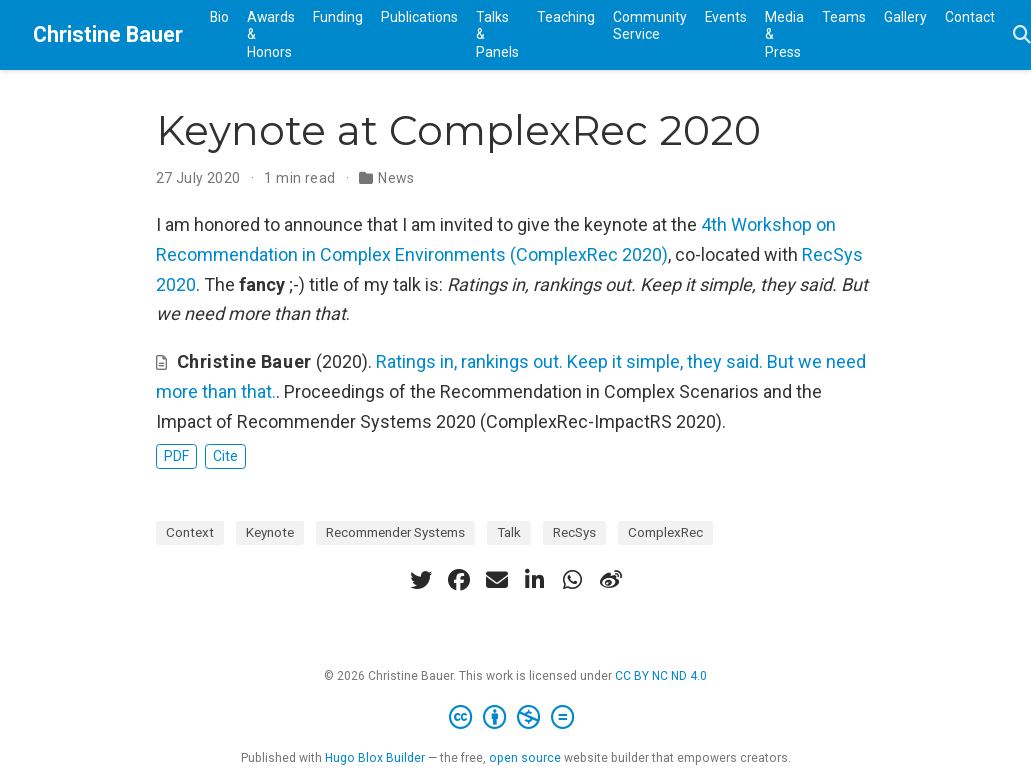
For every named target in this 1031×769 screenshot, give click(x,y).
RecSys (574, 532)
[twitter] (421, 580)
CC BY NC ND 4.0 (661, 676)
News (396, 178)
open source (525, 758)
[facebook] (459, 580)
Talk (509, 532)
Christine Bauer (108, 34)
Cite (225, 456)
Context (190, 532)
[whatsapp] (573, 580)
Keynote (270, 532)
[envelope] (497, 580)
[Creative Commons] (515, 718)
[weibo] (611, 580)
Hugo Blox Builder (375, 758)
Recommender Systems (395, 532)
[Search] (1022, 35)
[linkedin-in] (535, 580)
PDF (176, 456)
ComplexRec (665, 532)
